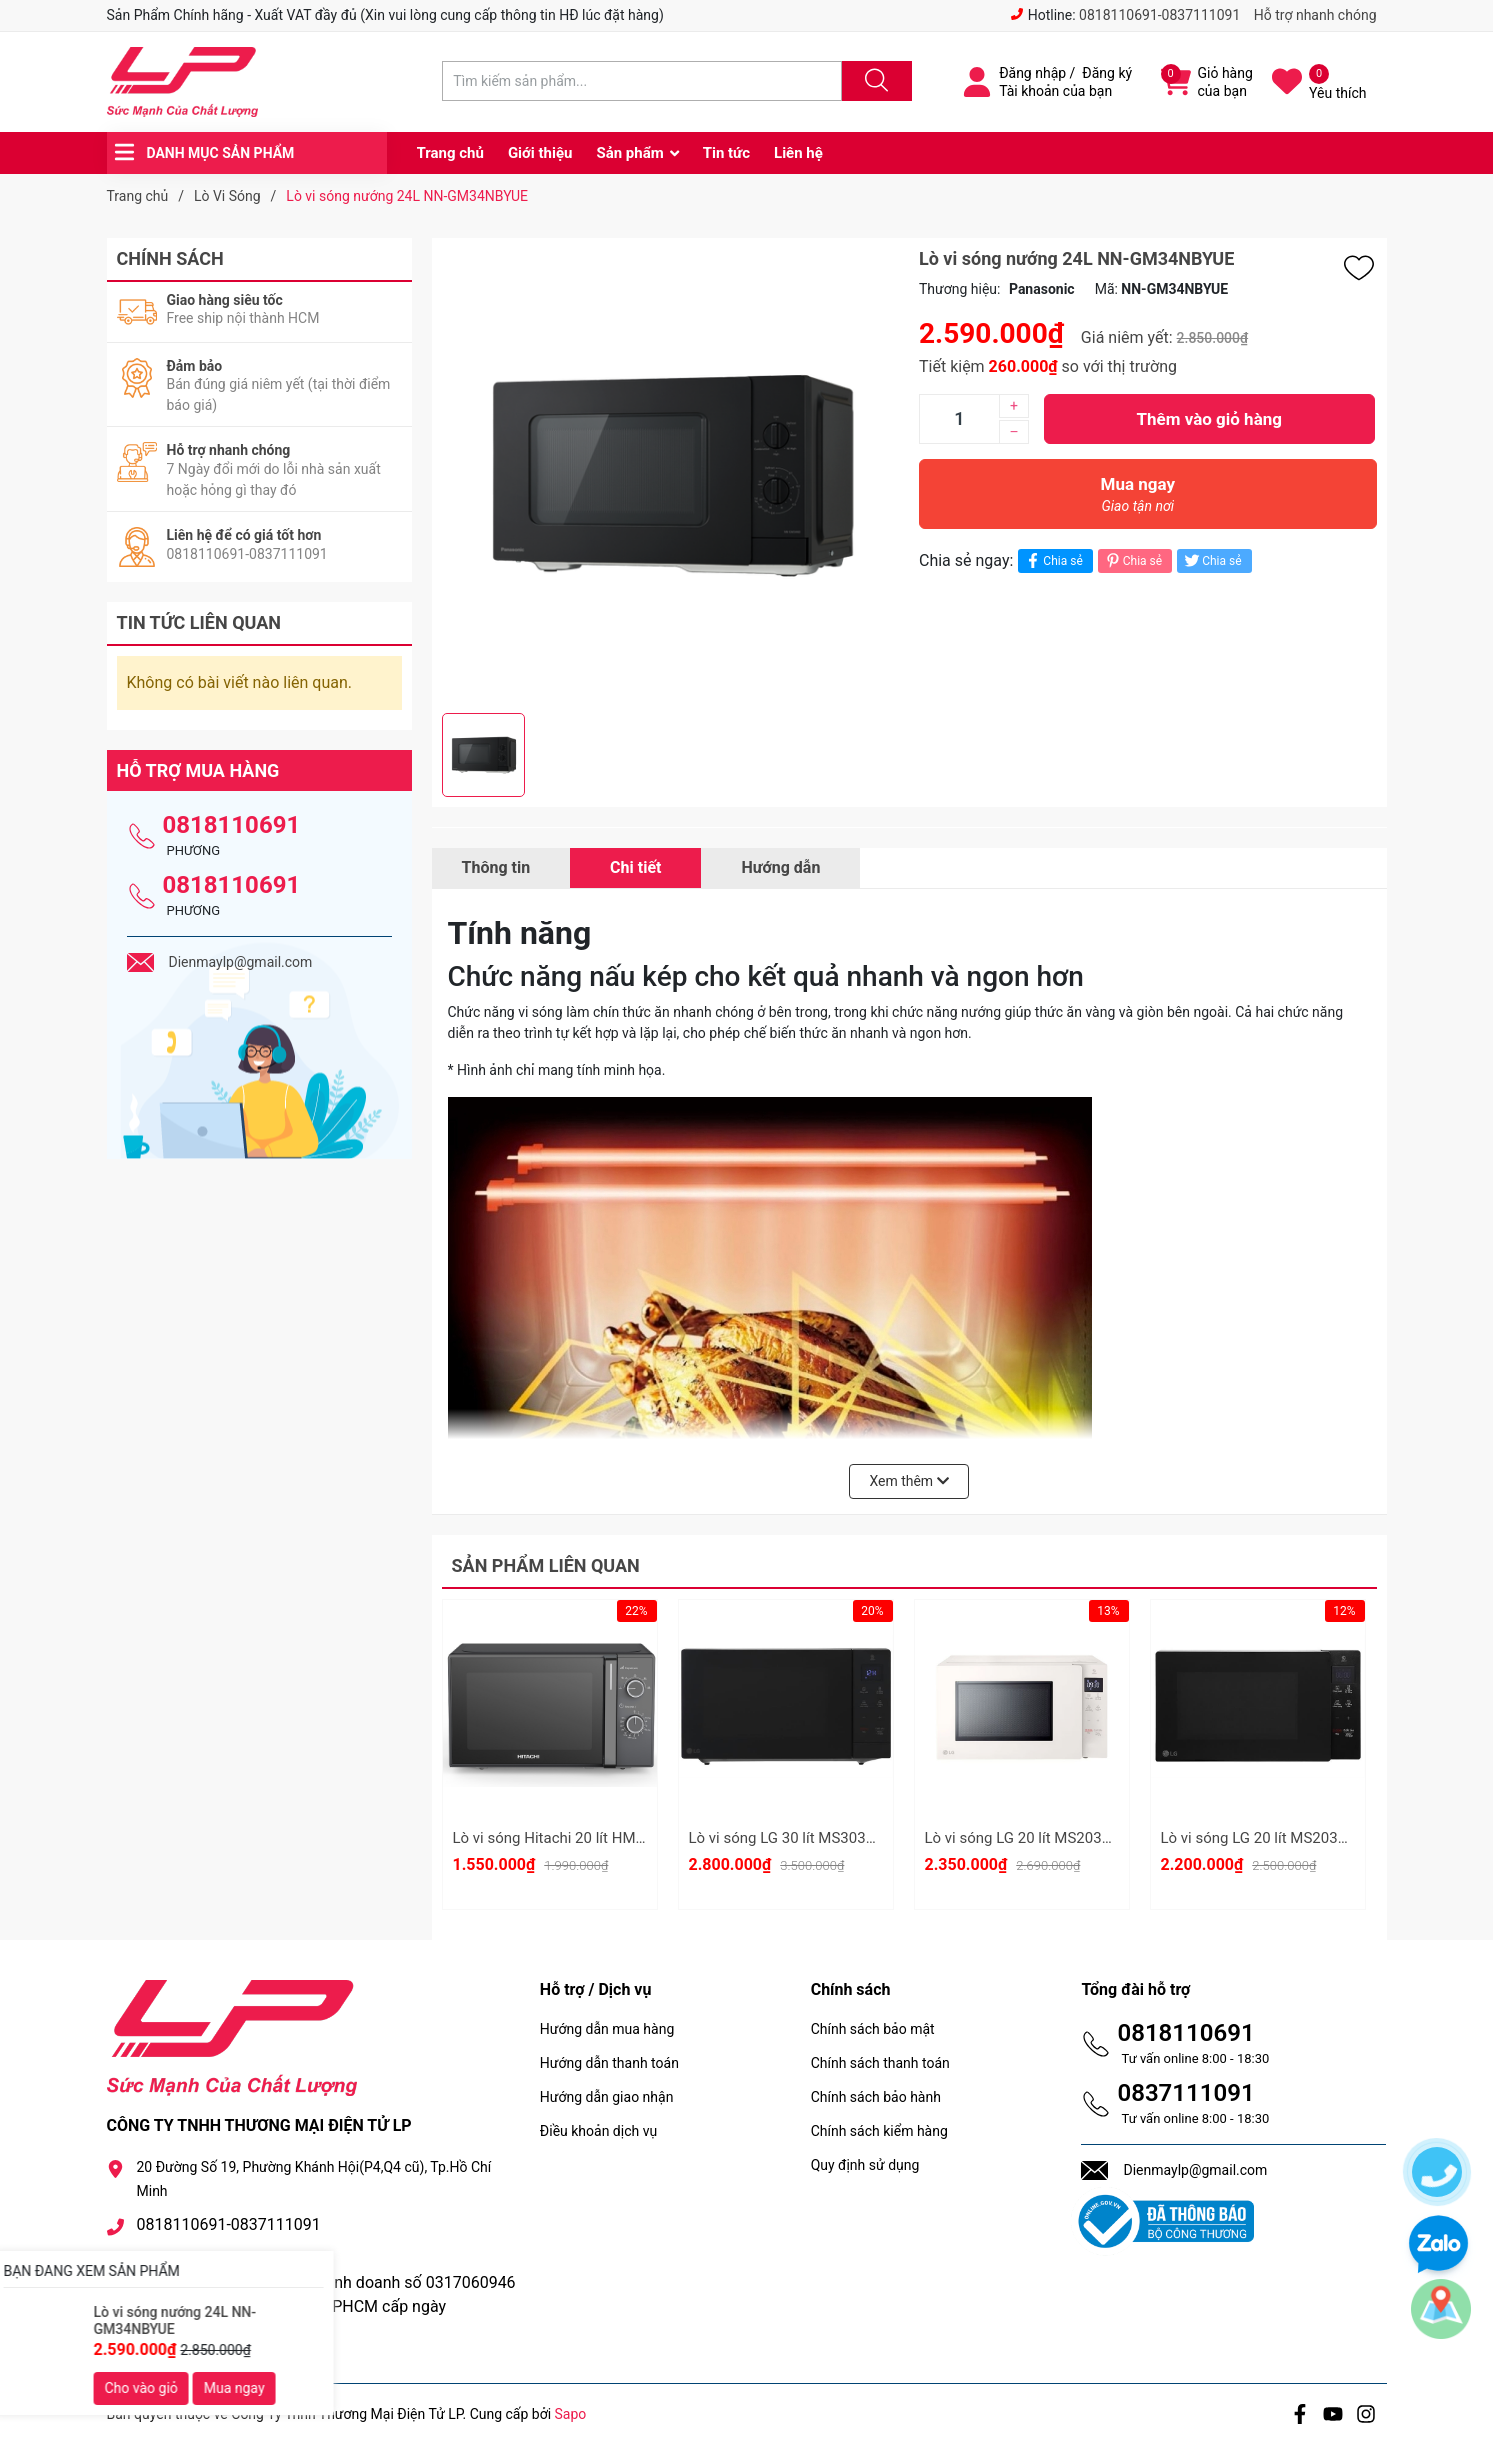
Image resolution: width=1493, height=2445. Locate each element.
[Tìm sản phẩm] (642, 81)
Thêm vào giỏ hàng (1209, 419)
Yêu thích (1337, 93)
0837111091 (1185, 2093)
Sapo (571, 2414)
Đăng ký (1107, 73)
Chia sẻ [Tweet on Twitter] (1211, 560)
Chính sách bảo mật (873, 2029)
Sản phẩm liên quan (546, 1565)
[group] (671, 475)
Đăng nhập (1032, 73)
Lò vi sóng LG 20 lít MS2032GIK (1029, 1838)
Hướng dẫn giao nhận (607, 2097)
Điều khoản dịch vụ (598, 2131)
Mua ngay (1138, 499)
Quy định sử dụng (865, 2165)
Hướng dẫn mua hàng (607, 2029)
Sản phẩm (629, 153)
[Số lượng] (959, 419)
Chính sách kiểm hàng (879, 2131)
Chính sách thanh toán (880, 2063)
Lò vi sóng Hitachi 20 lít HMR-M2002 (574, 1838)
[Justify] (874, 81)
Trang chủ (450, 153)
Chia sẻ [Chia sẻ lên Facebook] (1052, 560)
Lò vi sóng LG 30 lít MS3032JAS (795, 1838)
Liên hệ (798, 153)
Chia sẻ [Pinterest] (1132, 560)
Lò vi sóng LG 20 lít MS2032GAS (1268, 1838)
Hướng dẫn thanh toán (609, 2063)
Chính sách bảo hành (876, 2097)
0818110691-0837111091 (1159, 15)
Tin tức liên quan (199, 622)
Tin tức (726, 153)
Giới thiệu (540, 153)
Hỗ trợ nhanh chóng (1315, 15)
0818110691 (232, 825)
